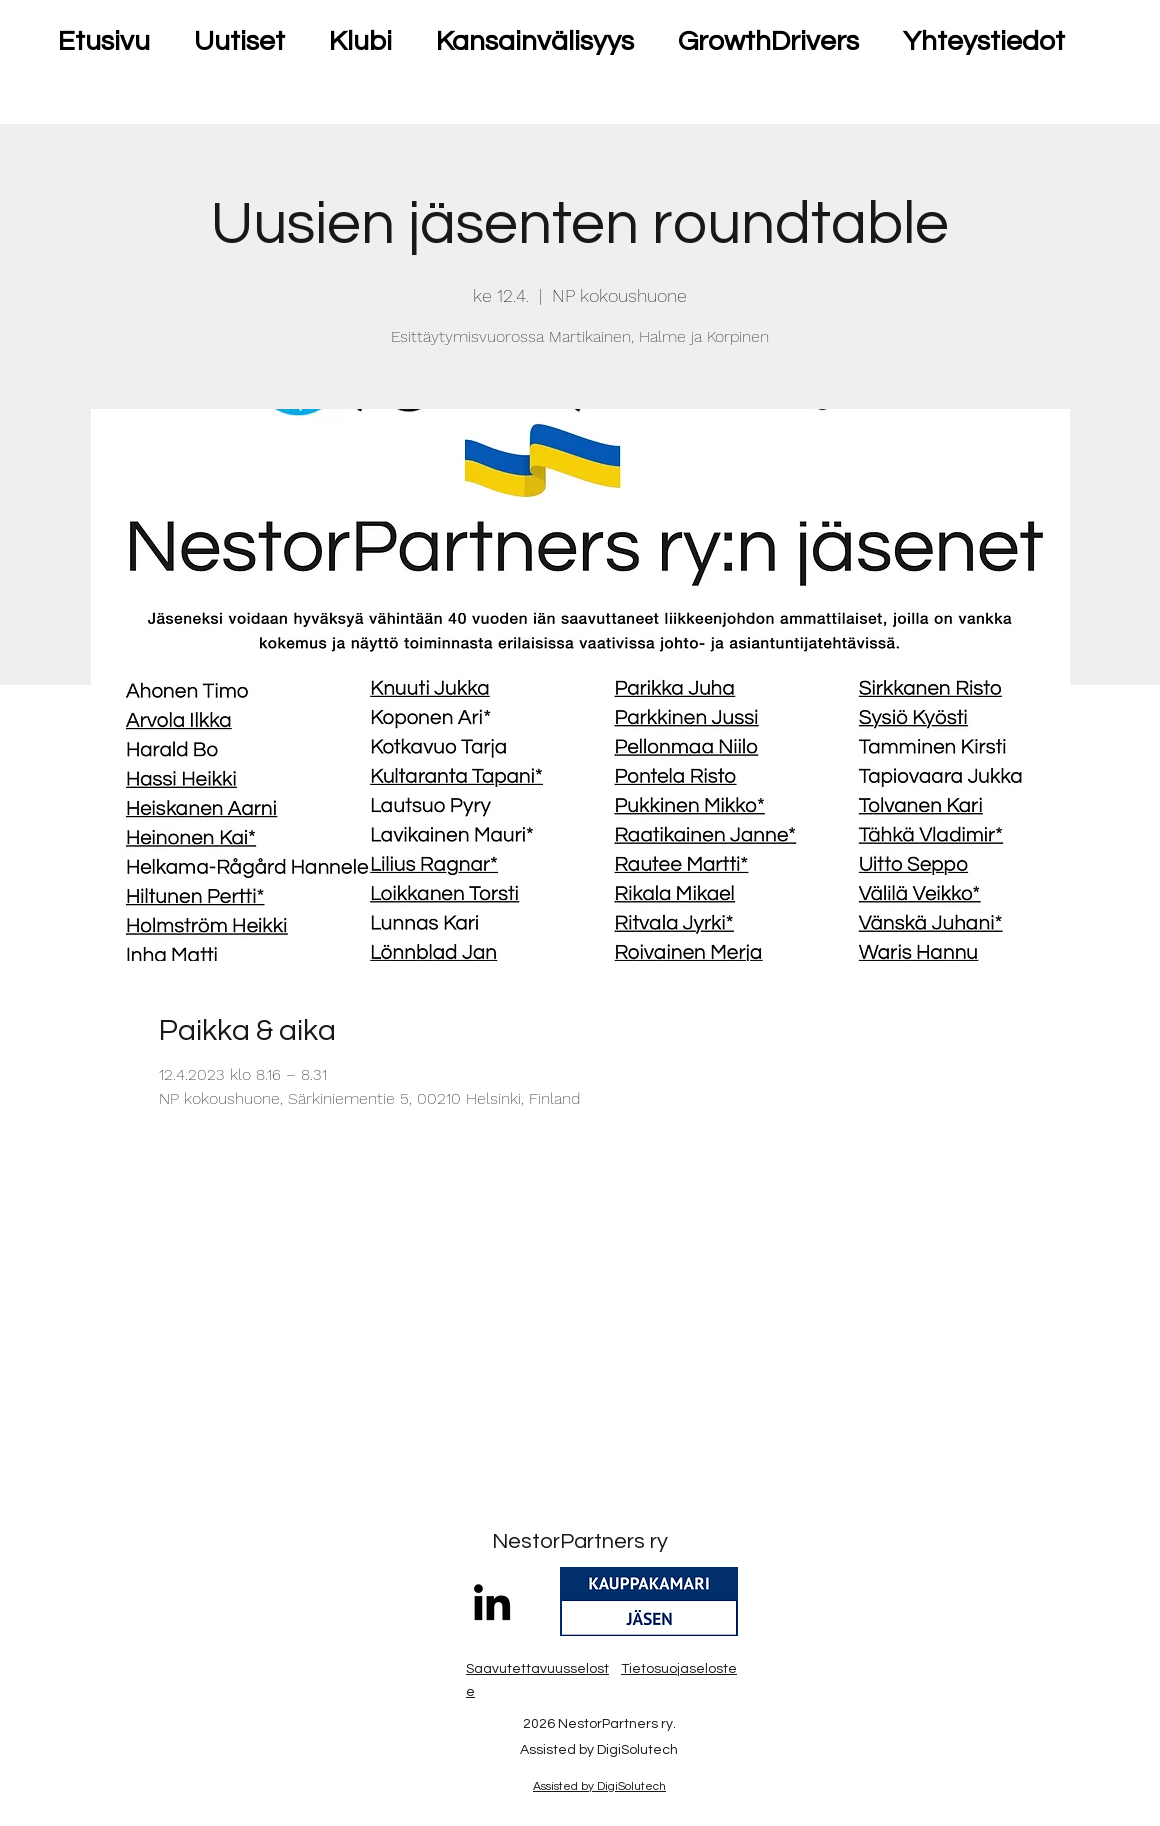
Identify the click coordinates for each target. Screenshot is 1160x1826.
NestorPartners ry (580, 1541)
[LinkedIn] (492, 1602)
